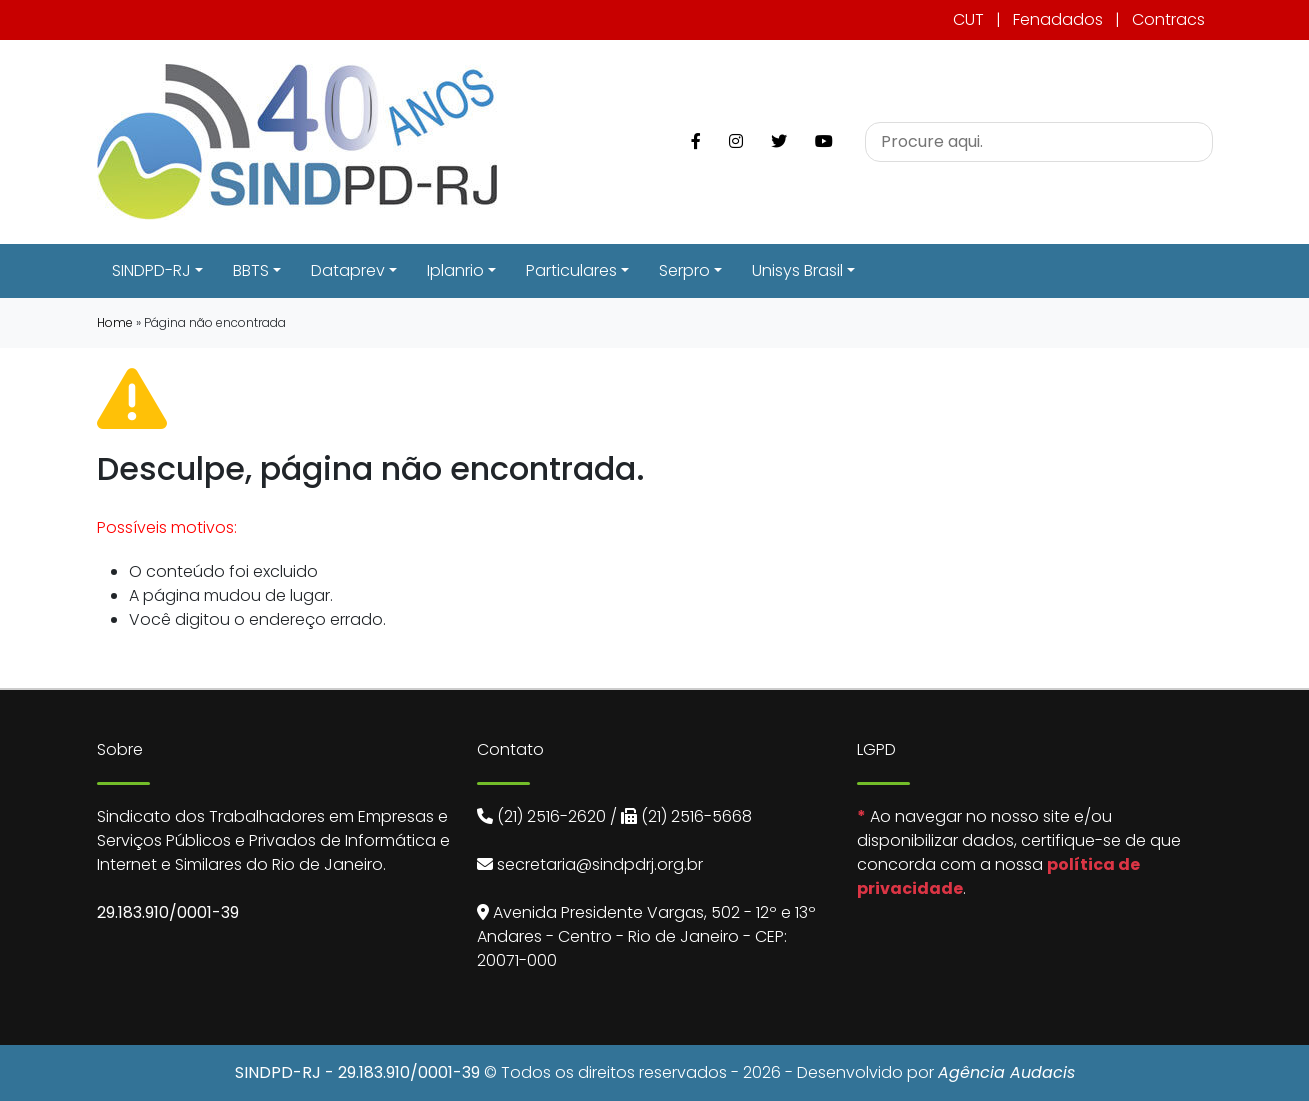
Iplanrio (455, 270)
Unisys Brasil (797, 270)
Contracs (1168, 19)
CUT (968, 19)
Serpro (684, 270)
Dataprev (348, 270)
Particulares (571, 270)
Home (115, 322)
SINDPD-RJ (151, 270)
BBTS (251, 270)
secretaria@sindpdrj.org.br (600, 864)
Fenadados (1058, 19)
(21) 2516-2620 (551, 816)
